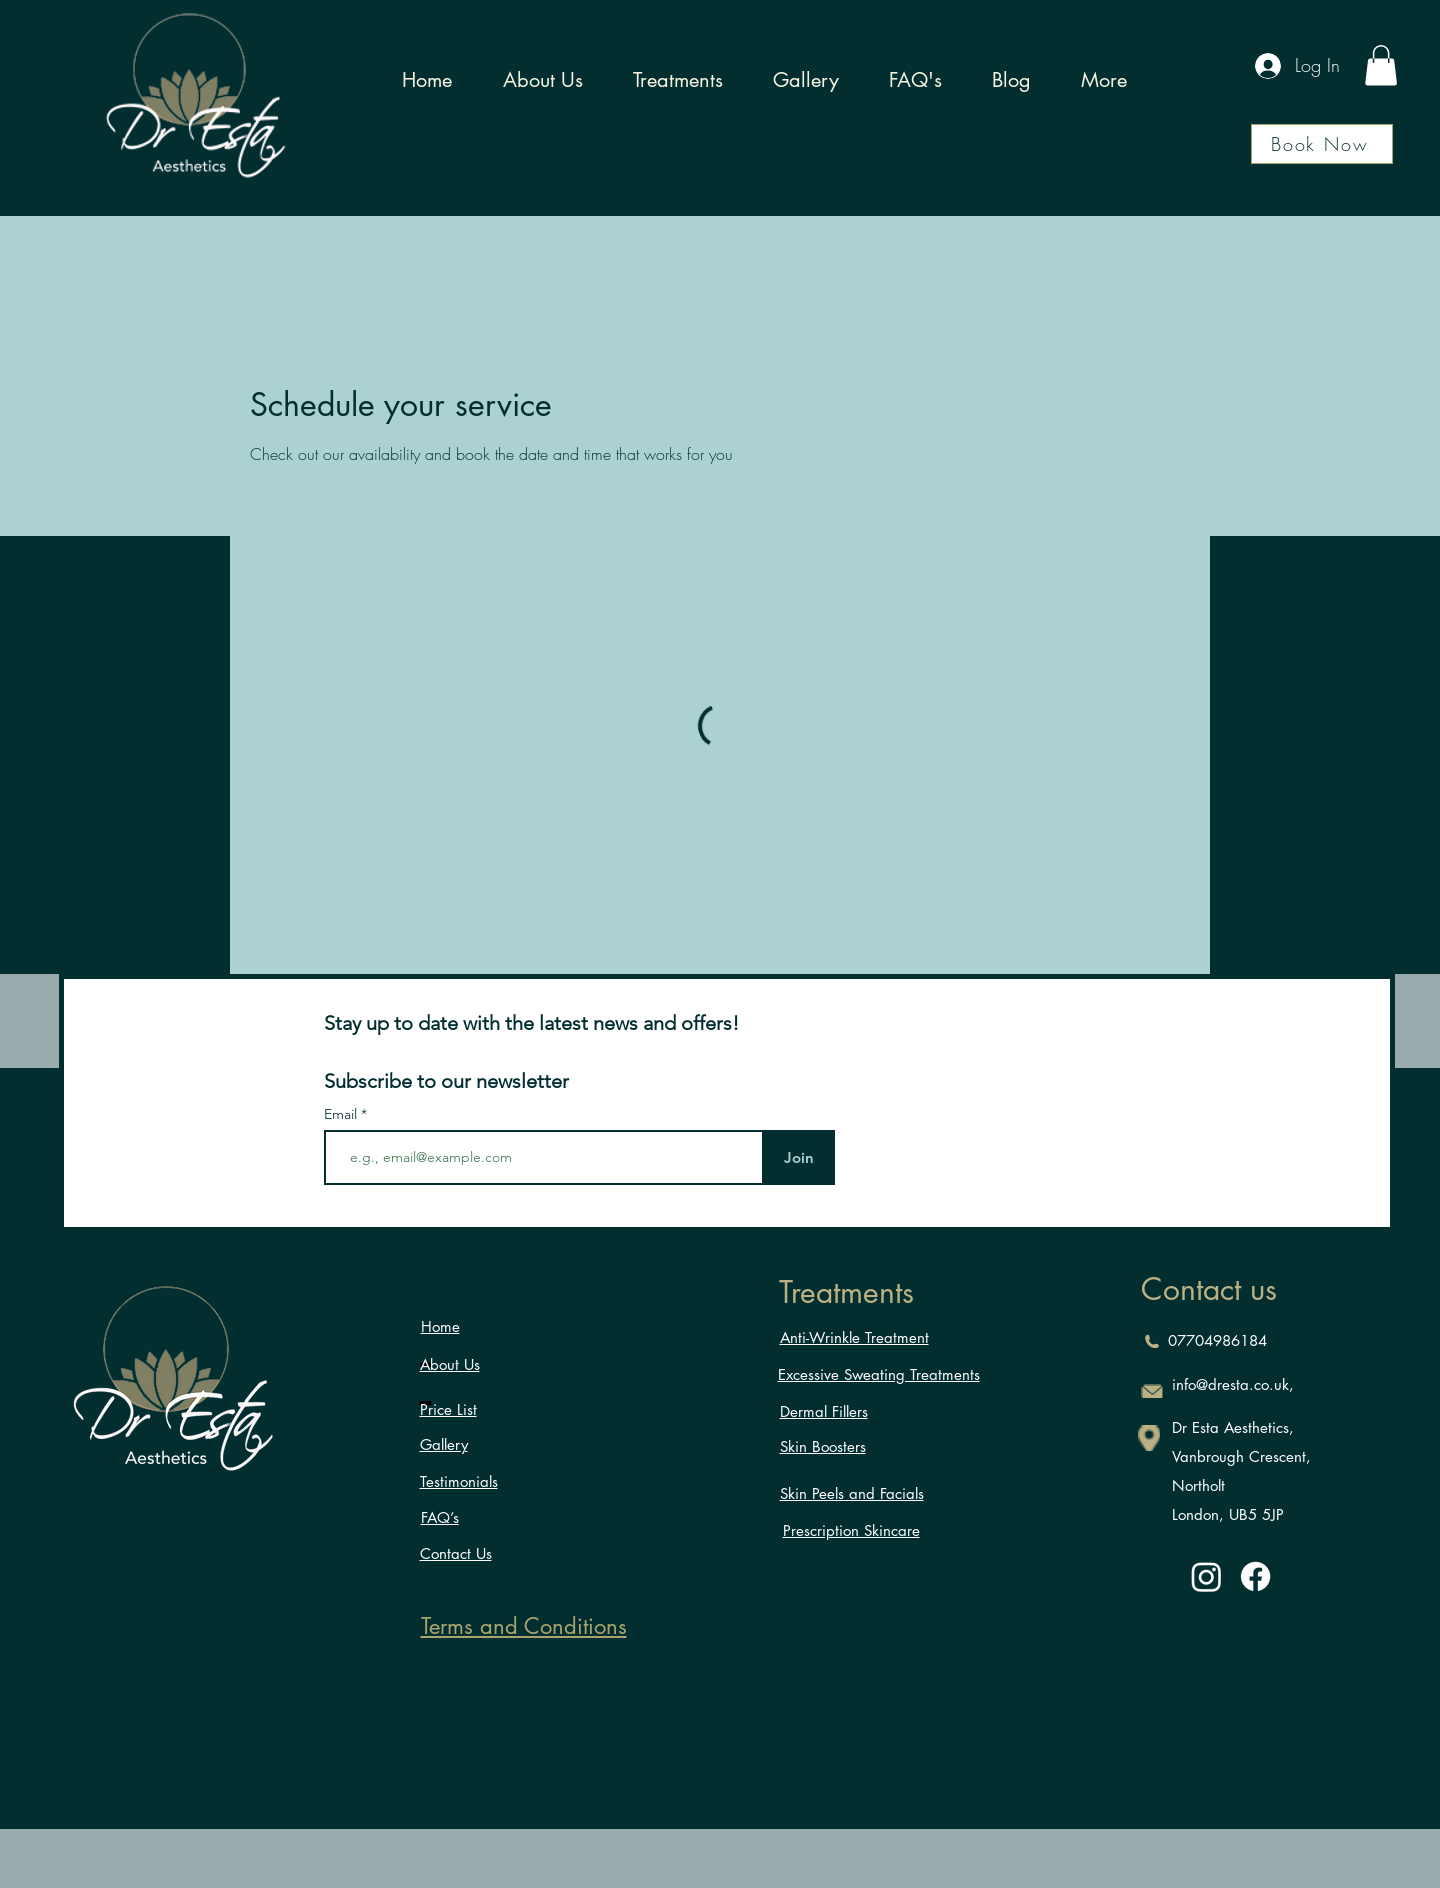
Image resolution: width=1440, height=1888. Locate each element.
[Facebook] (1255, 1576)
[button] (1381, 65)
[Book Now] (1322, 144)
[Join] (798, 1157)
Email (342, 1114)
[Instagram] (1206, 1576)
